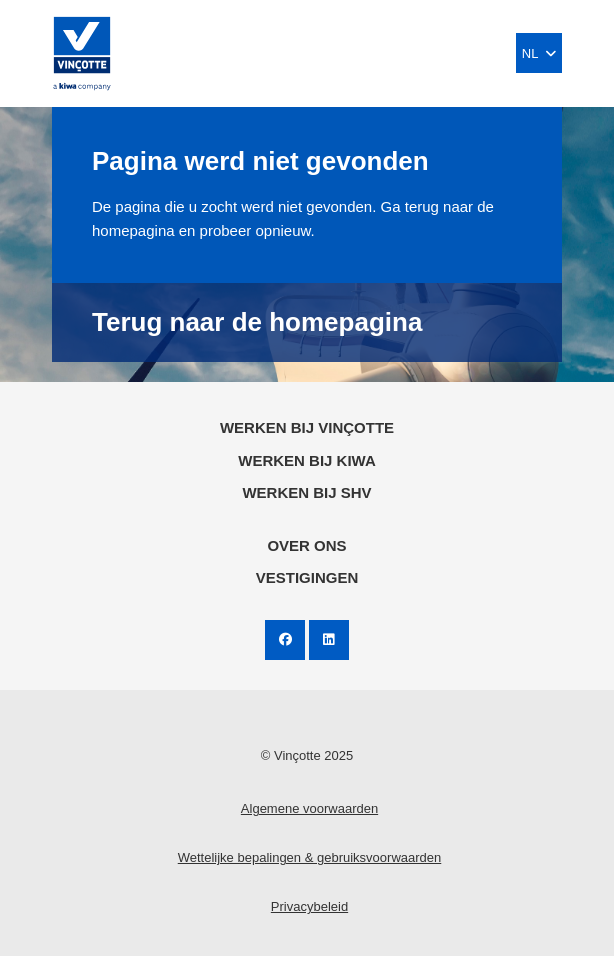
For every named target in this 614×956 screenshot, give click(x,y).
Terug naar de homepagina (257, 322)
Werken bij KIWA (307, 460)
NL (539, 53)
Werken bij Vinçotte (307, 427)
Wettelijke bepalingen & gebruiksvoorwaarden (310, 857)
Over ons (306, 545)
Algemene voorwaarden (309, 808)
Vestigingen (307, 577)
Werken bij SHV (306, 492)
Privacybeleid (309, 906)
